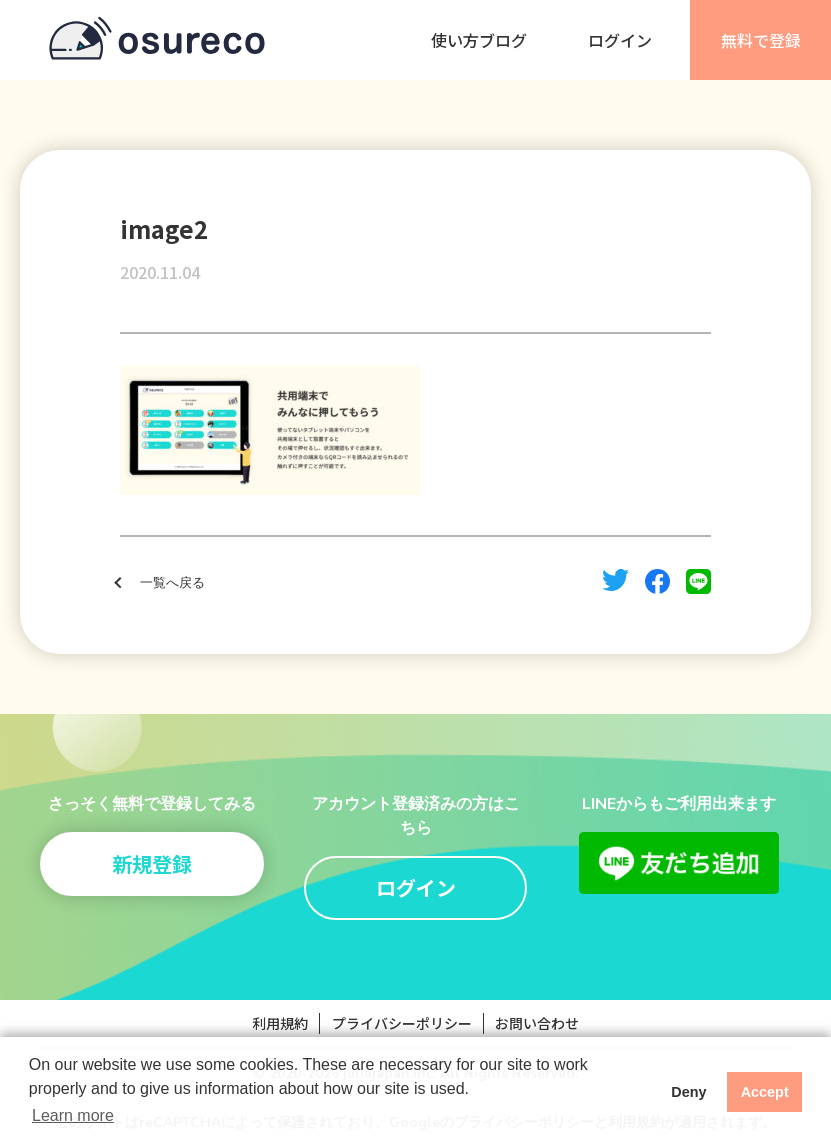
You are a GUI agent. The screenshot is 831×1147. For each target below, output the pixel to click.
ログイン (620, 40)
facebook (657, 581)
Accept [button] (765, 1092)
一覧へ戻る (172, 583)
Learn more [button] (73, 1115)
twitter (615, 580)
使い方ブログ (479, 40)
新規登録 (152, 863)
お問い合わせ (537, 1023)
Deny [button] (688, 1092)
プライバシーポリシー (402, 1023)
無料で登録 (761, 40)
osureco (157, 40)
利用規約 (280, 1023)
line (698, 581)
